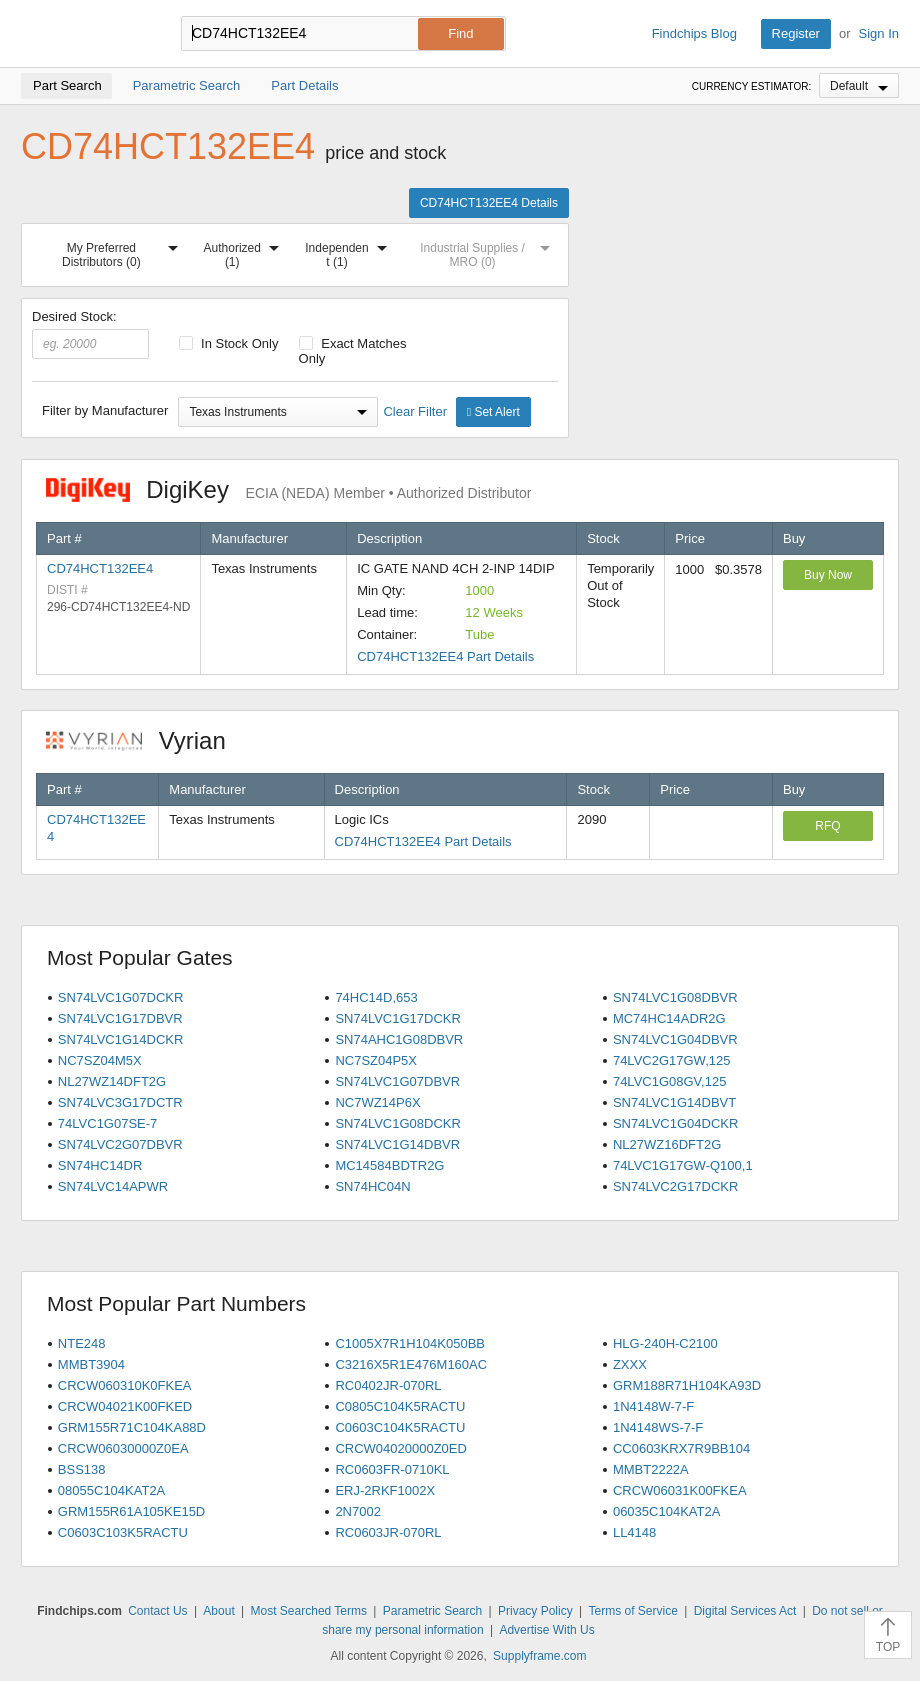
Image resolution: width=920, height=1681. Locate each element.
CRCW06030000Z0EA (123, 1448)
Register (796, 33)
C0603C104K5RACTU (400, 1427)
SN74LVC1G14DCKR (120, 1039)
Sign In (879, 33)
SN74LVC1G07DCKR (120, 997)
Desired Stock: (90, 334)
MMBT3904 (91, 1364)
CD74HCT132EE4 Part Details (445, 656)
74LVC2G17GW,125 (672, 1060)
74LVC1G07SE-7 (108, 1123)
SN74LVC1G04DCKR (675, 1123)
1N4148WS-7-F (658, 1427)
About (218, 1611)
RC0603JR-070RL (388, 1532)
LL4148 (634, 1532)
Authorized (245, 251)
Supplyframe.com (539, 1656)
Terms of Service (632, 1611)
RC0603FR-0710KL (392, 1469)
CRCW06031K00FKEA (680, 1490)
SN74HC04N (372, 1186)
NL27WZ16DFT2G (667, 1144)
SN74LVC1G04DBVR (675, 1039)
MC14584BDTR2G (389, 1165)
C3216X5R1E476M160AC (411, 1364)
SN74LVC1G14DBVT (674, 1102)
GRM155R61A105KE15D (131, 1511)
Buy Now (828, 575)
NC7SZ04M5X (100, 1060)
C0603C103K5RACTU (123, 1532)
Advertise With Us (546, 1630)
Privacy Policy (535, 1611)
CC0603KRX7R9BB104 (681, 1448)
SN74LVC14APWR (113, 1186)
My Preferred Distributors (124, 251)
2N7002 (358, 1511)
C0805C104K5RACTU (400, 1406)
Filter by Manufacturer (105, 410)
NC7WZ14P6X (377, 1102)
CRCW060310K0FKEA (125, 1385)
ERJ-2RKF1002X (385, 1490)
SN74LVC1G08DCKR (397, 1123)
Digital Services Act (745, 1611)
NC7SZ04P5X (376, 1060)
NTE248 (82, 1343)
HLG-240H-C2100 (665, 1343)
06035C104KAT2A (666, 1511)
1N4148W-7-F (653, 1406)
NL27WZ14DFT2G (112, 1081)
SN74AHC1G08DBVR (399, 1039)
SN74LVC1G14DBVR (397, 1144)
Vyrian (146, 740)
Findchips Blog (694, 33)
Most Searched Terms (309, 1611)
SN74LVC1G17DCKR (397, 1018)
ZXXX (630, 1364)
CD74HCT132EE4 (100, 568)
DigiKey (288, 489)
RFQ (827, 826)
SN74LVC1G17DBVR (120, 1018)
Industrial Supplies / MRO (489, 251)
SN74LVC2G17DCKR (675, 1186)
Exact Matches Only (353, 351)
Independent (350, 251)
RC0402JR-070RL (388, 1385)
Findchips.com (86, 34)
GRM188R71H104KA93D (687, 1385)
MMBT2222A (651, 1469)
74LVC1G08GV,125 (669, 1081)
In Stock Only (229, 343)
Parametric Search (432, 1611)
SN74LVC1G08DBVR (675, 997)
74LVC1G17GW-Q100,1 (683, 1165)
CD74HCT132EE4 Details (489, 203)
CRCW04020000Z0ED (401, 1448)
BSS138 (82, 1469)
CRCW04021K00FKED (125, 1406)
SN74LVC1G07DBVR (397, 1081)
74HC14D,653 (376, 997)
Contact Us (157, 1611)
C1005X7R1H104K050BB (410, 1343)
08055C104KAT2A (111, 1490)
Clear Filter (415, 411)
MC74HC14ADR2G (669, 1018)
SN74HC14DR (100, 1165)
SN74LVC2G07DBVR (120, 1144)
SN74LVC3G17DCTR (120, 1102)
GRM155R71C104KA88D (132, 1427)
